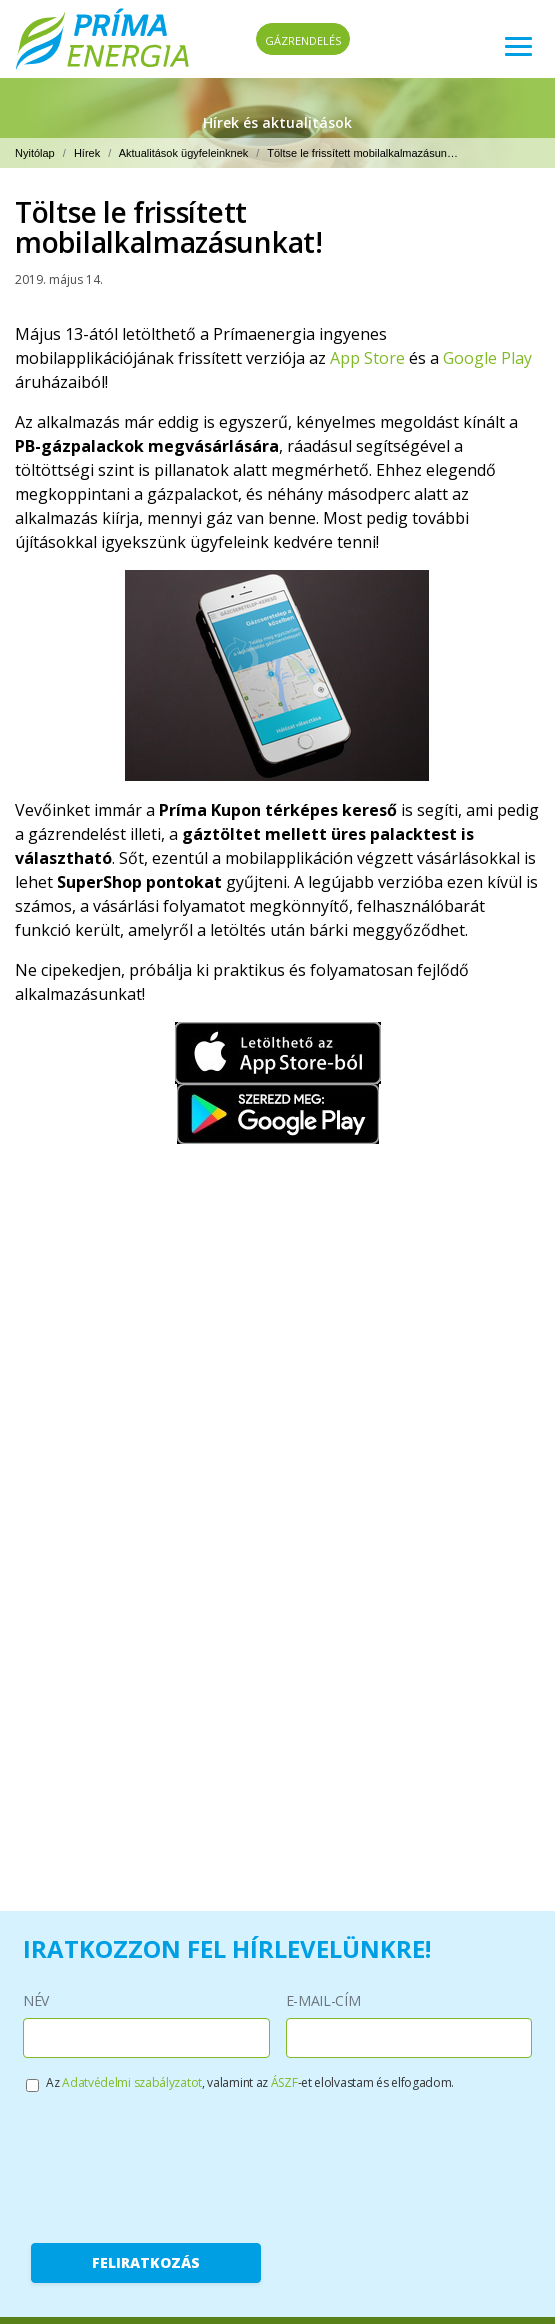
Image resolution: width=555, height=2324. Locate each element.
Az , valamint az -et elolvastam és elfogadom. (250, 2082)
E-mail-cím (323, 2000)
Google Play (487, 358)
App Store (367, 358)
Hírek (87, 153)
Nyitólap (35, 153)
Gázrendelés (303, 40)
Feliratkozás (146, 2262)
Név (36, 2000)
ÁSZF (284, 2082)
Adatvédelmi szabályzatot (132, 2082)
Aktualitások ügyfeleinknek (184, 153)
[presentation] (183, 2164)
